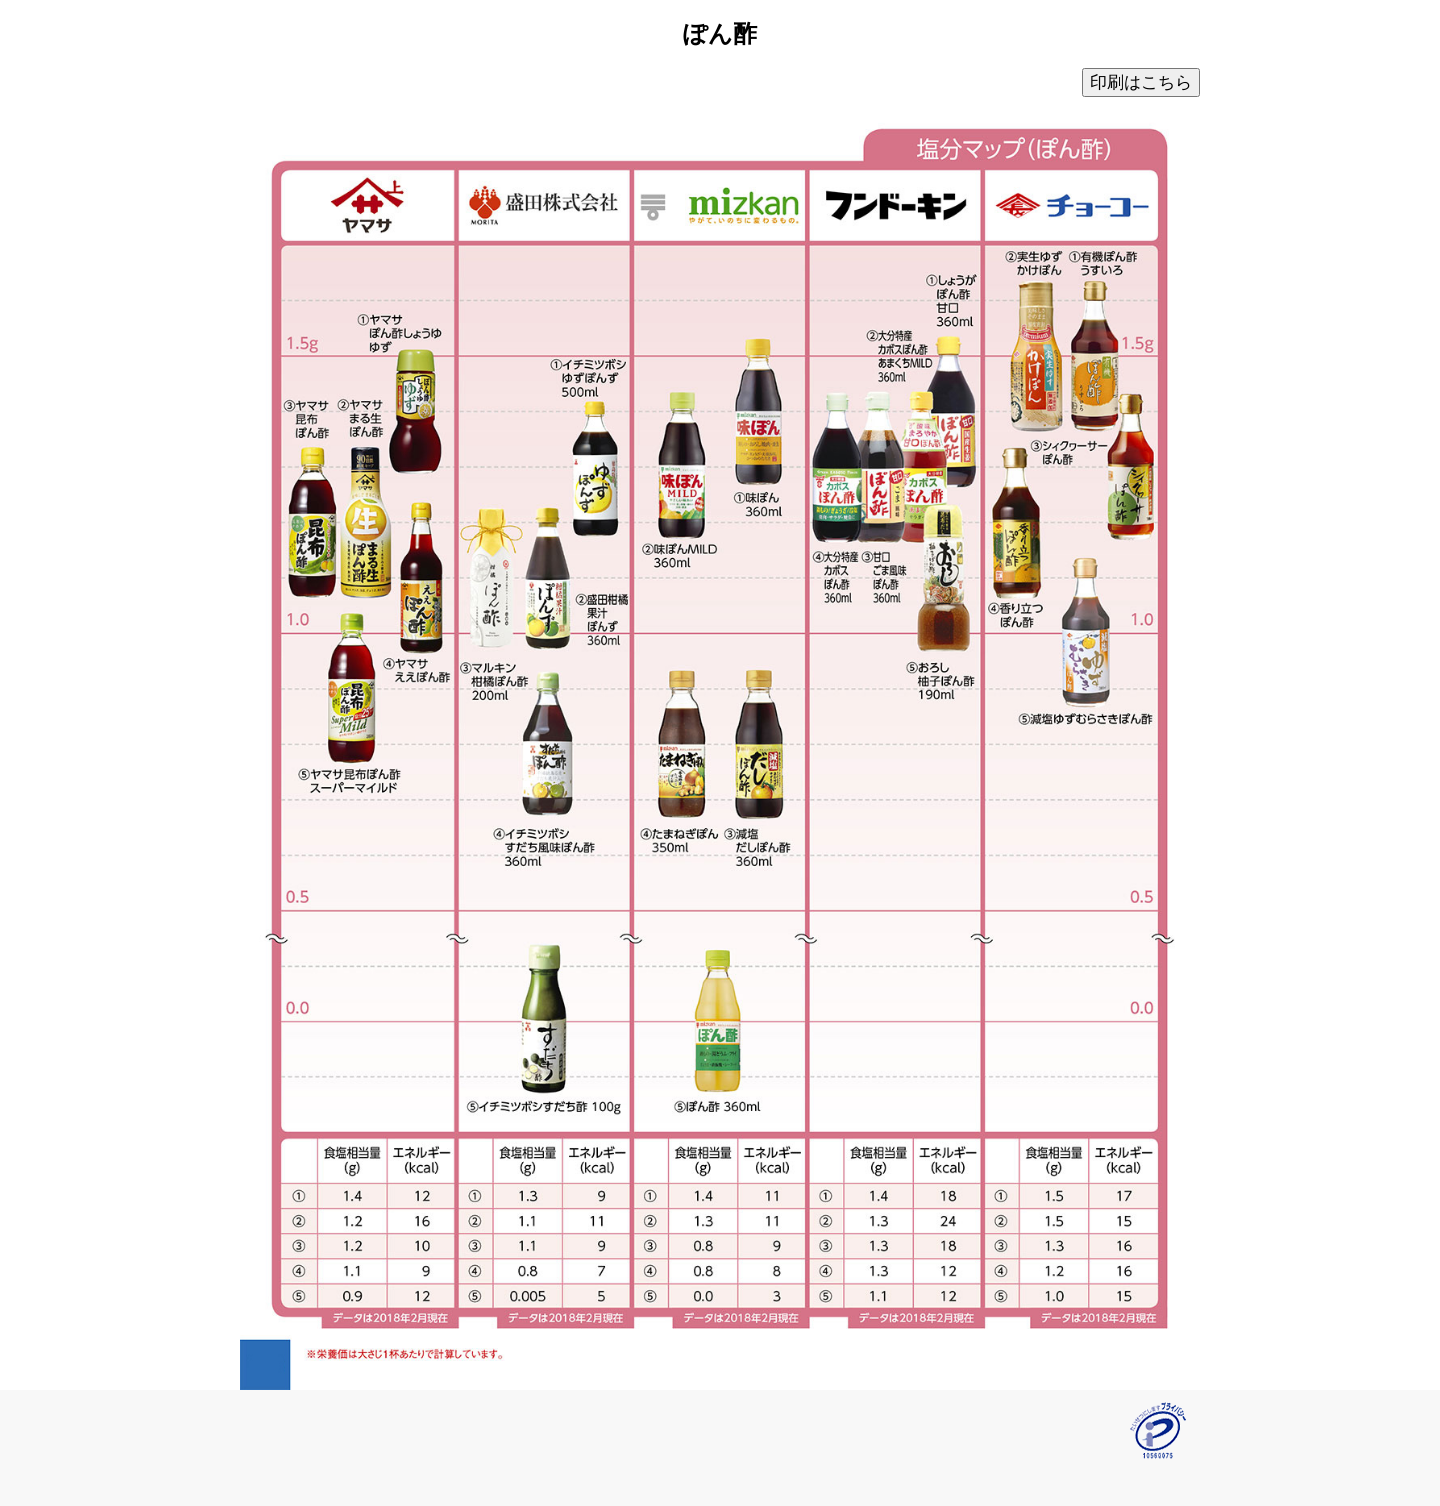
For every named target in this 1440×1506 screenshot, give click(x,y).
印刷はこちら (1141, 82)
